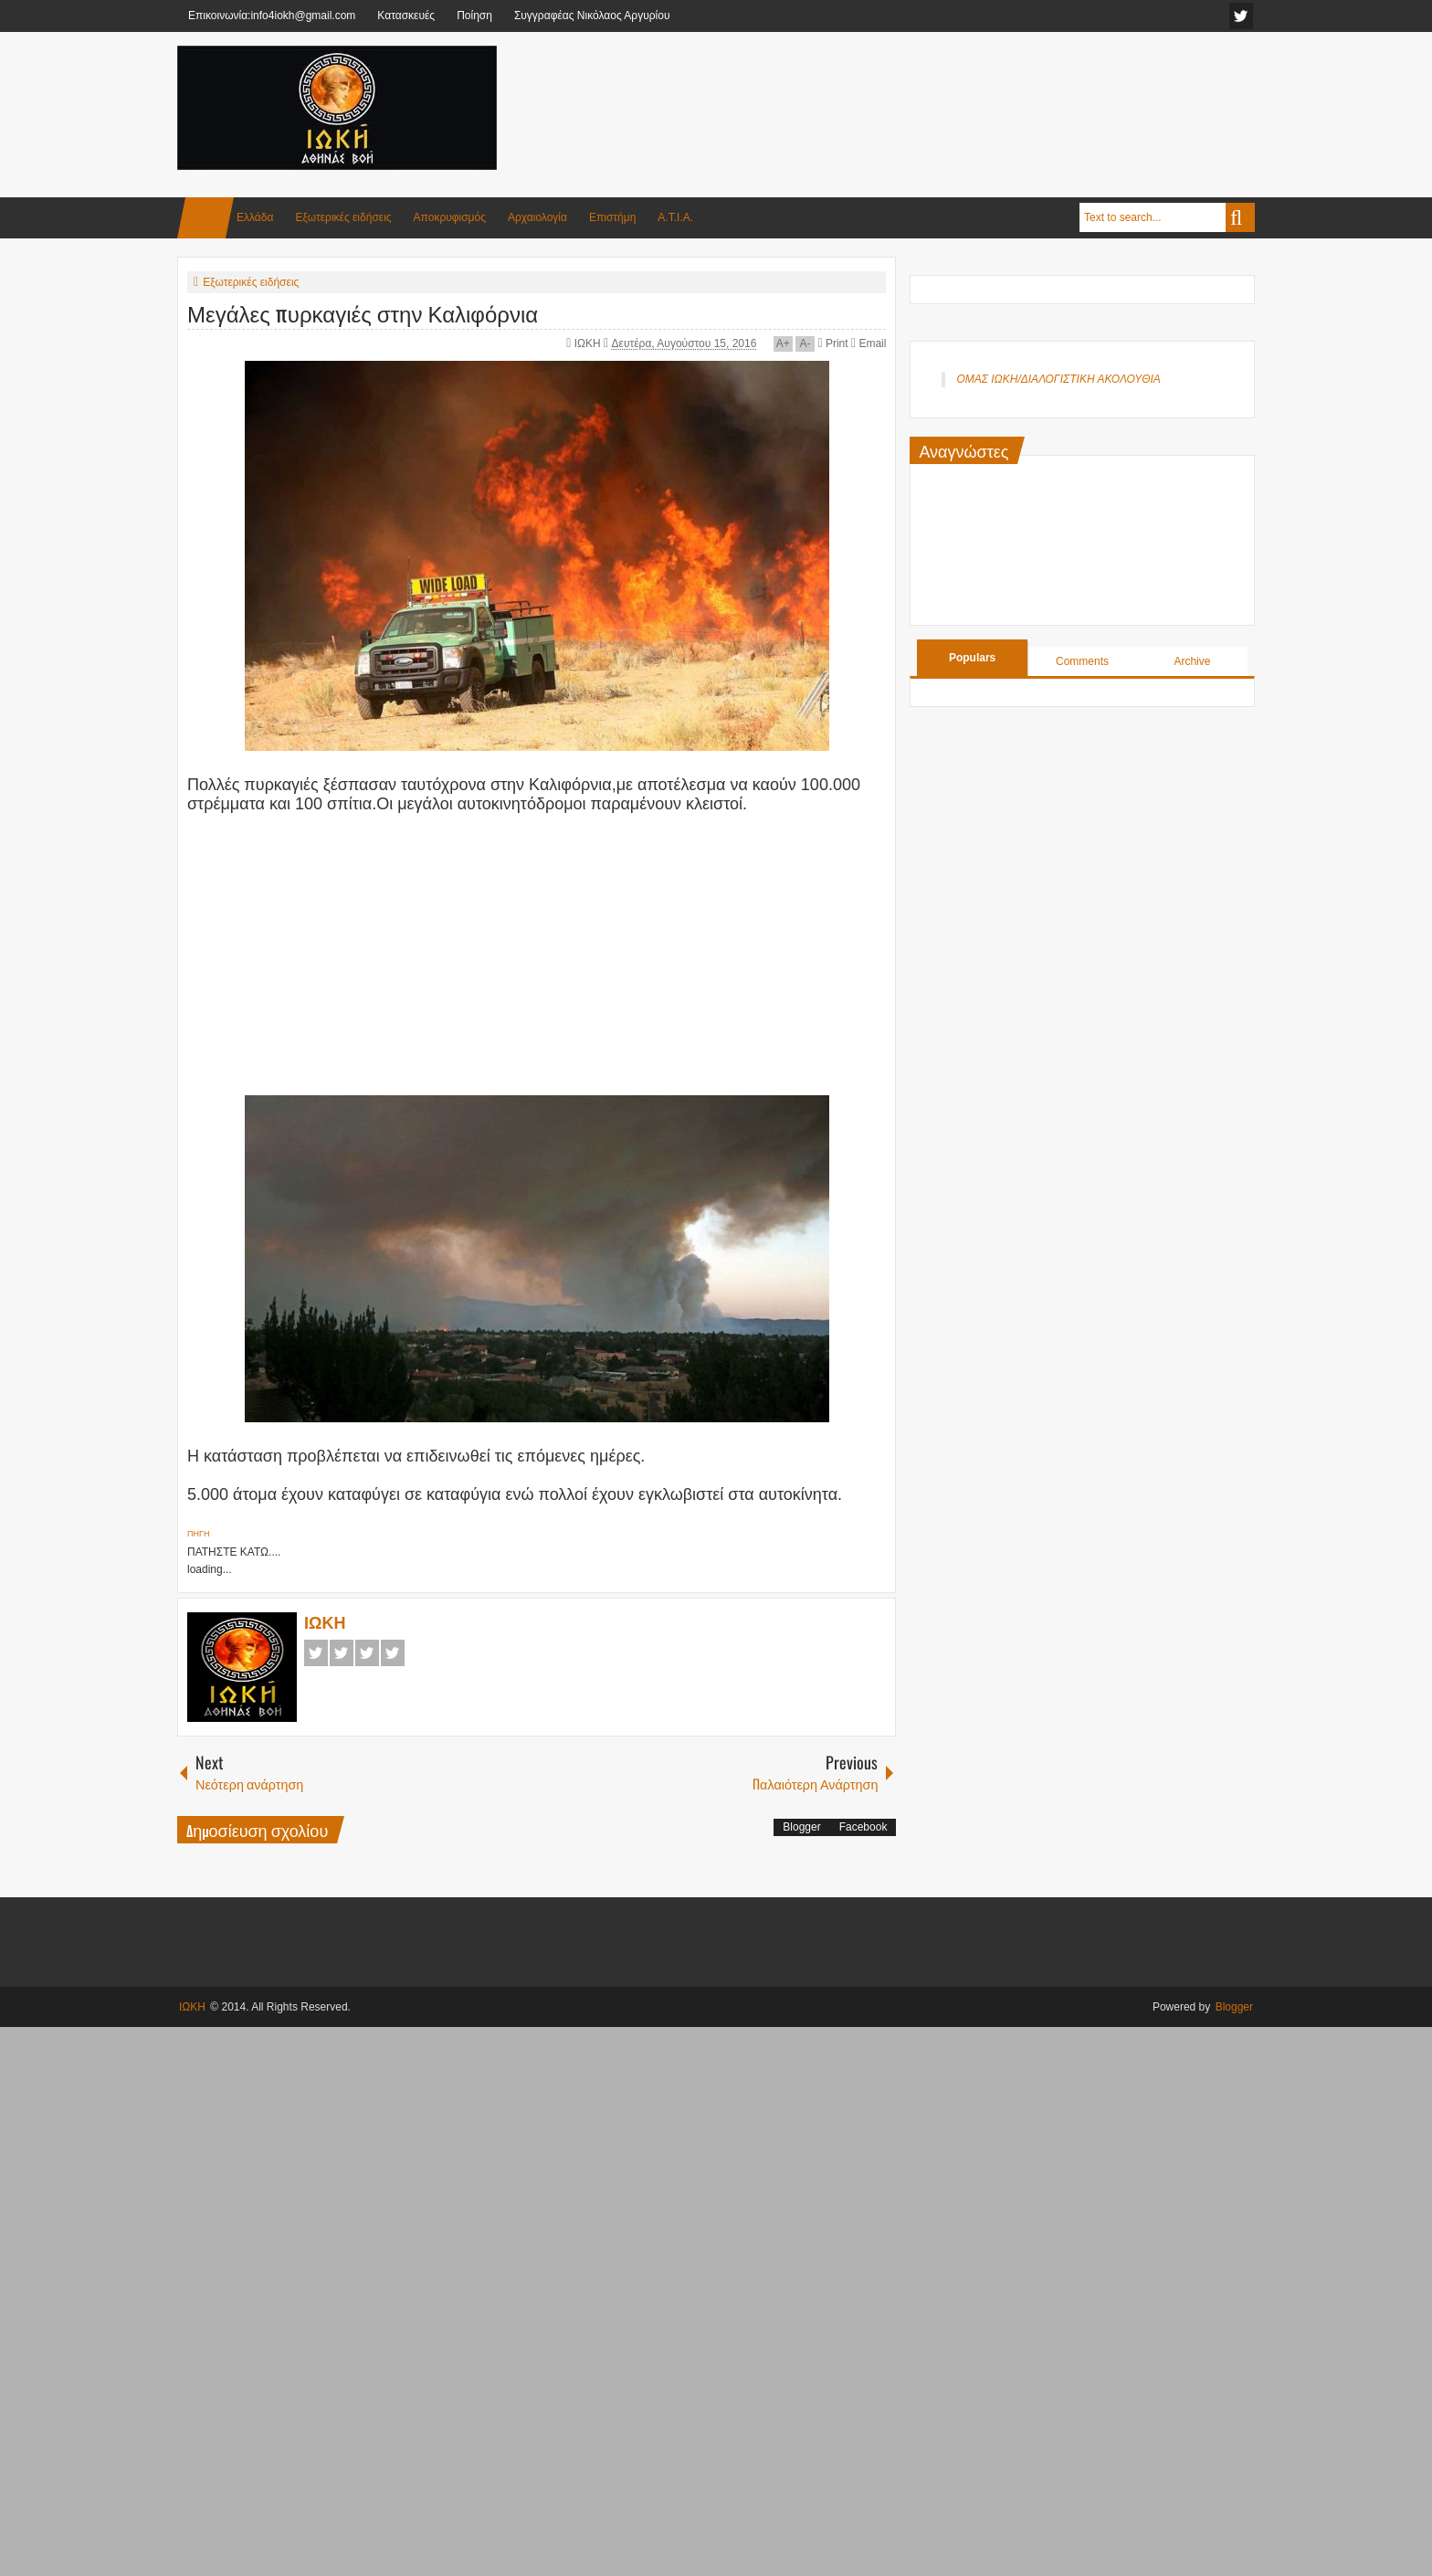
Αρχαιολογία (537, 217)
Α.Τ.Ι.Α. (675, 217)
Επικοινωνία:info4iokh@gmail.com (271, 15)
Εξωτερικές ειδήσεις (343, 217)
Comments (1082, 661)
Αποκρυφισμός (450, 217)
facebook (1241, 16)
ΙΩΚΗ (589, 343)
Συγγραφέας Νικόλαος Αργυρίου (592, 15)
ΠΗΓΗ (198, 1533)
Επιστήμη (612, 217)
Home (205, 217)
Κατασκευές (406, 15)
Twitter (341, 1653)
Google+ (367, 1653)
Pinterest (393, 1653)
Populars (972, 657)
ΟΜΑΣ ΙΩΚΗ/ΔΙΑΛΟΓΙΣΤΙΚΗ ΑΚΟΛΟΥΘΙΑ (1058, 379)
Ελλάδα (255, 217)
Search (1240, 217)
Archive (1192, 661)
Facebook (316, 1653)
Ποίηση (474, 15)
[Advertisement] (922, 90)
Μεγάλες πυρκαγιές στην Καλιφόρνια (362, 312)
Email (868, 343)
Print (832, 343)
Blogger (801, 1827)
